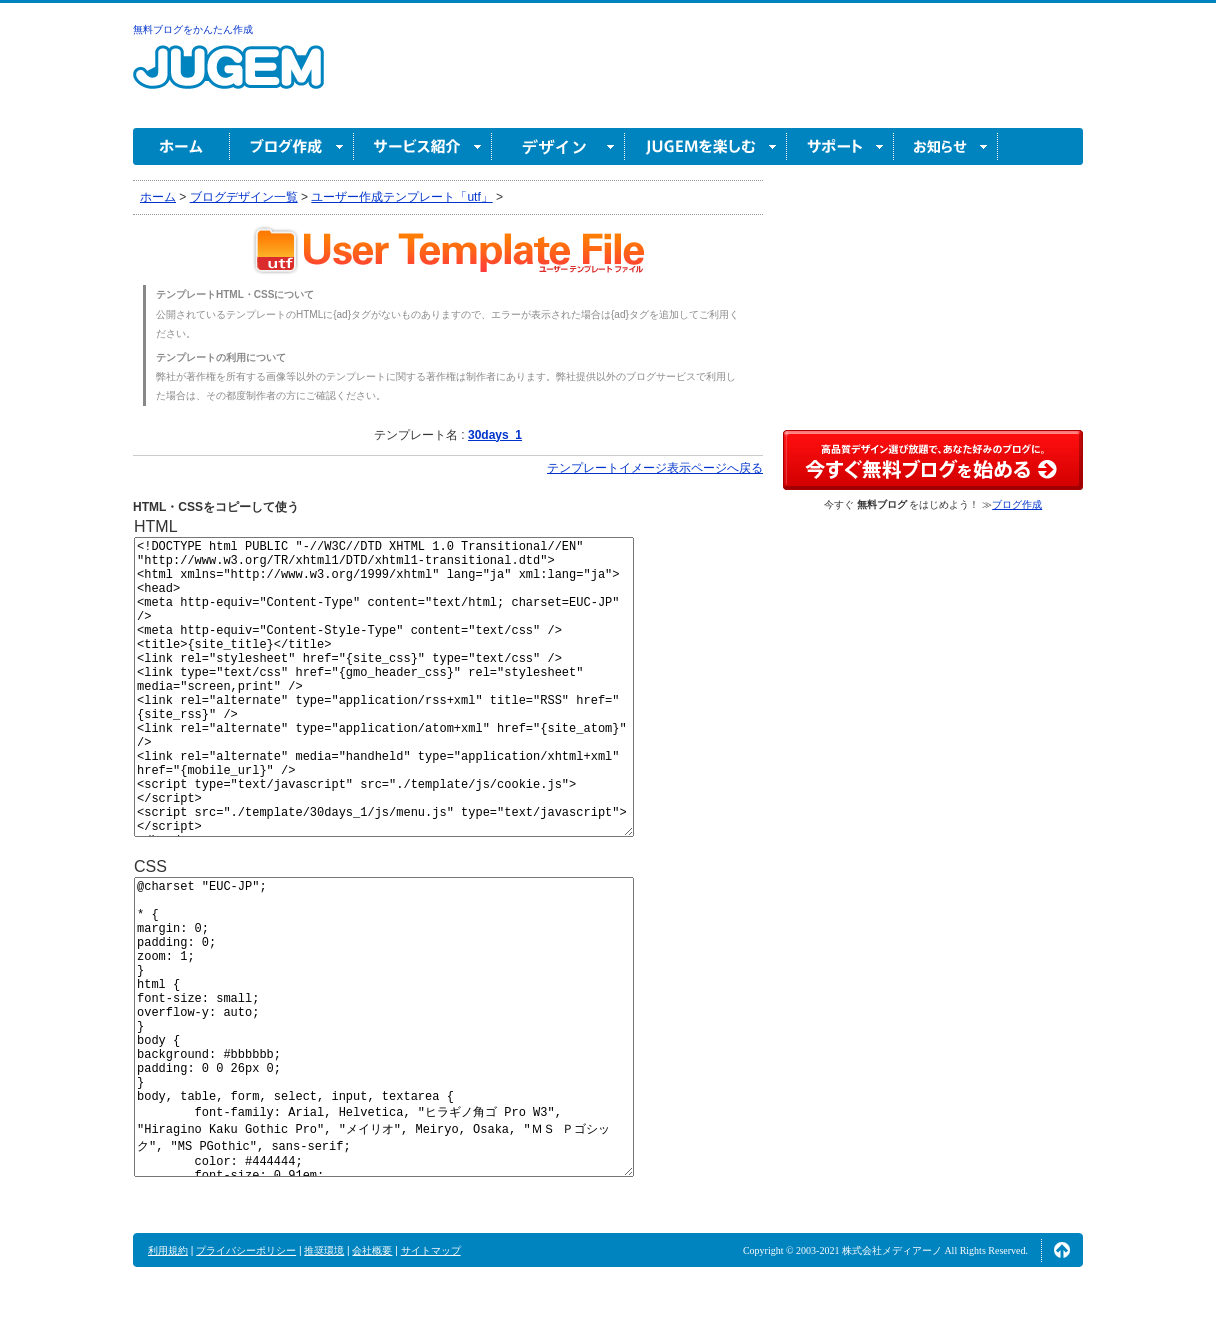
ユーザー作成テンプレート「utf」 (401, 197)
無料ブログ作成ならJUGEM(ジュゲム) (228, 78)
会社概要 (372, 1250)
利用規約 (168, 1250)
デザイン (558, 146)
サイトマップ (431, 1250)
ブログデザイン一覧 (244, 197)
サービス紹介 (423, 146)
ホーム (181, 146)
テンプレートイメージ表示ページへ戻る (655, 468)
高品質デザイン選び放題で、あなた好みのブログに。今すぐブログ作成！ (933, 460)
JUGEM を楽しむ (706, 146)
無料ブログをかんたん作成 (193, 29)
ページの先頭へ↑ (1062, 1250)
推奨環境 (324, 1250)
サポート (840, 146)
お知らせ (946, 146)
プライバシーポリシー (246, 1250)
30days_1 (495, 435)
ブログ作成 (292, 146)
